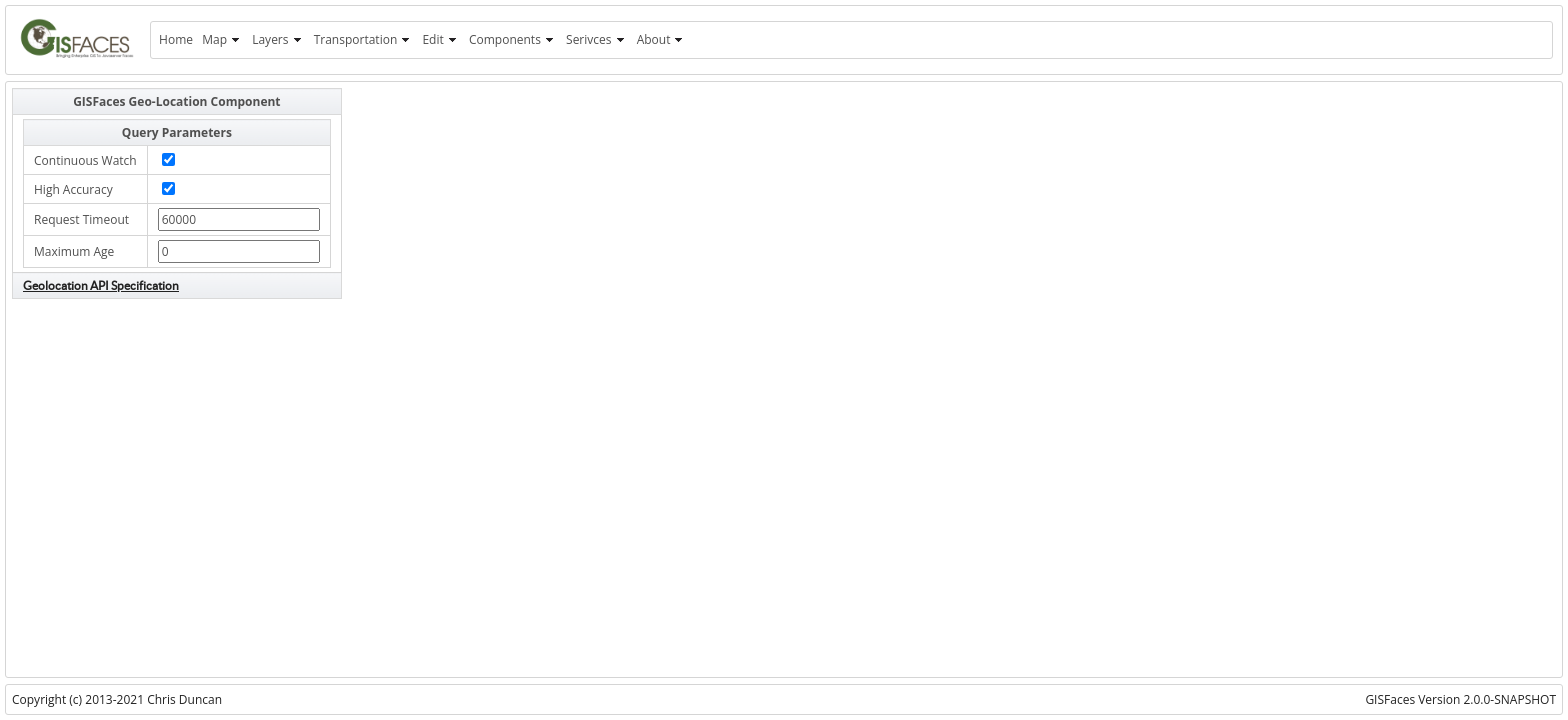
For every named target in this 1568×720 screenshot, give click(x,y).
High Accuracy (73, 189)
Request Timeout (81, 219)
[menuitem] (175, 40)
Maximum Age (74, 251)
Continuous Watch (85, 160)
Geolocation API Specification (101, 285)
